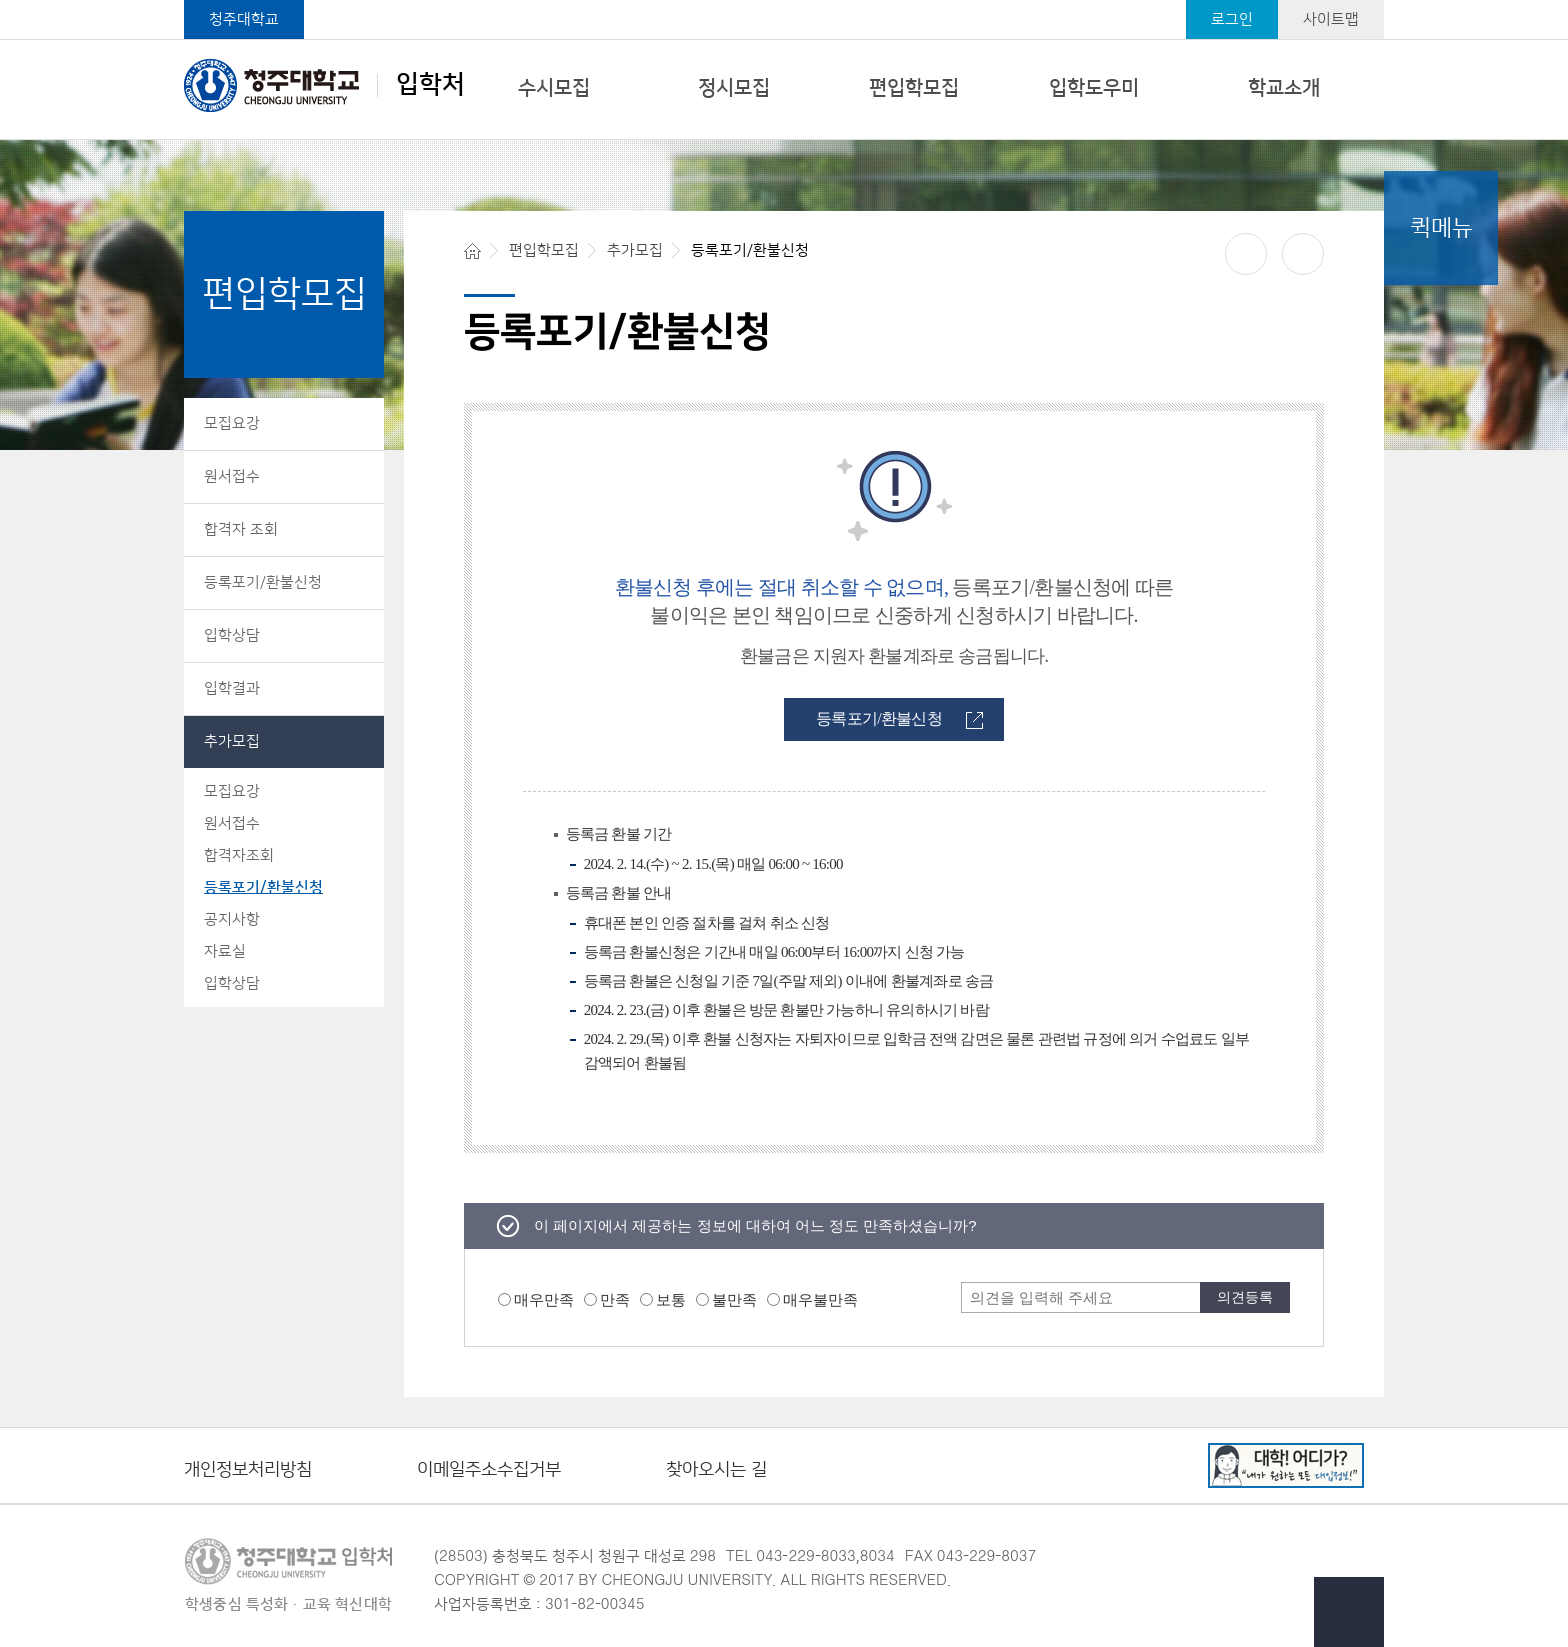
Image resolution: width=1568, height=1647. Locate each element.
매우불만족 (820, 1299)
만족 (615, 1299)
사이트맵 (1331, 19)
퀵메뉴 (1441, 228)
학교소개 (1284, 88)
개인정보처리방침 (248, 1470)
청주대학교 (244, 19)
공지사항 (232, 919)
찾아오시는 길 (716, 1470)
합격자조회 (239, 855)
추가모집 (232, 741)
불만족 (734, 1299)
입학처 (324, 85)
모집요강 (232, 423)
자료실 (225, 951)
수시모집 (554, 88)
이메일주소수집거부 (489, 1470)
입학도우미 (1094, 88)
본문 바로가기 (784, 1)
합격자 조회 (241, 529)
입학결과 (232, 688)
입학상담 (232, 635)
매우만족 (544, 1299)
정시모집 (734, 88)
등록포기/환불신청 (263, 582)
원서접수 (232, 476)
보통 (671, 1299)
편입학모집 (914, 88)
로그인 (1232, 19)
